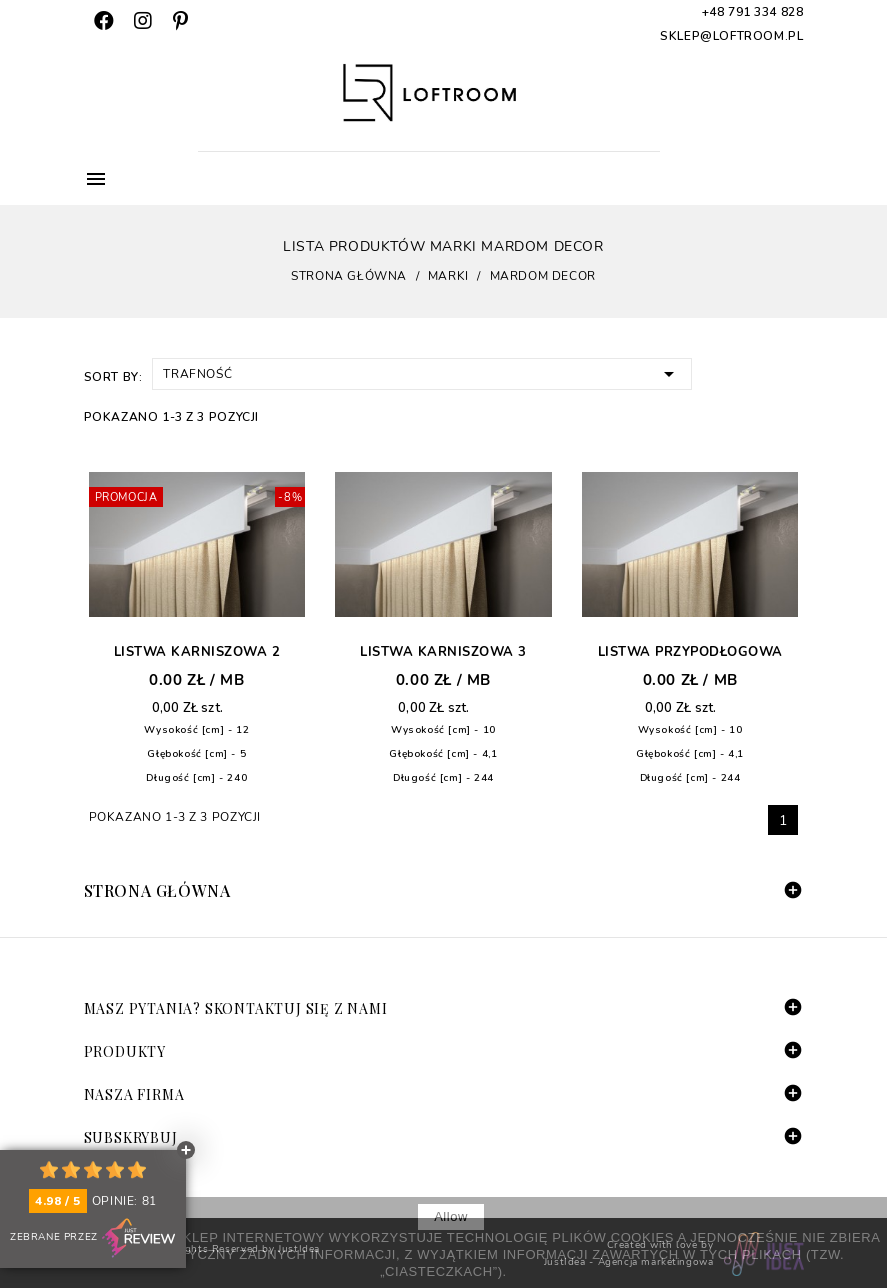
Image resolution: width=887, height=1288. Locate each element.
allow (451, 1216)
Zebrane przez (93, 1238)
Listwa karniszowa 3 (443, 652)
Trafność (422, 372)
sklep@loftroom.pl (731, 36)
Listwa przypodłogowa (690, 652)
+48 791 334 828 (753, 12)
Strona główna (157, 890)
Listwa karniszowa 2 (197, 652)
